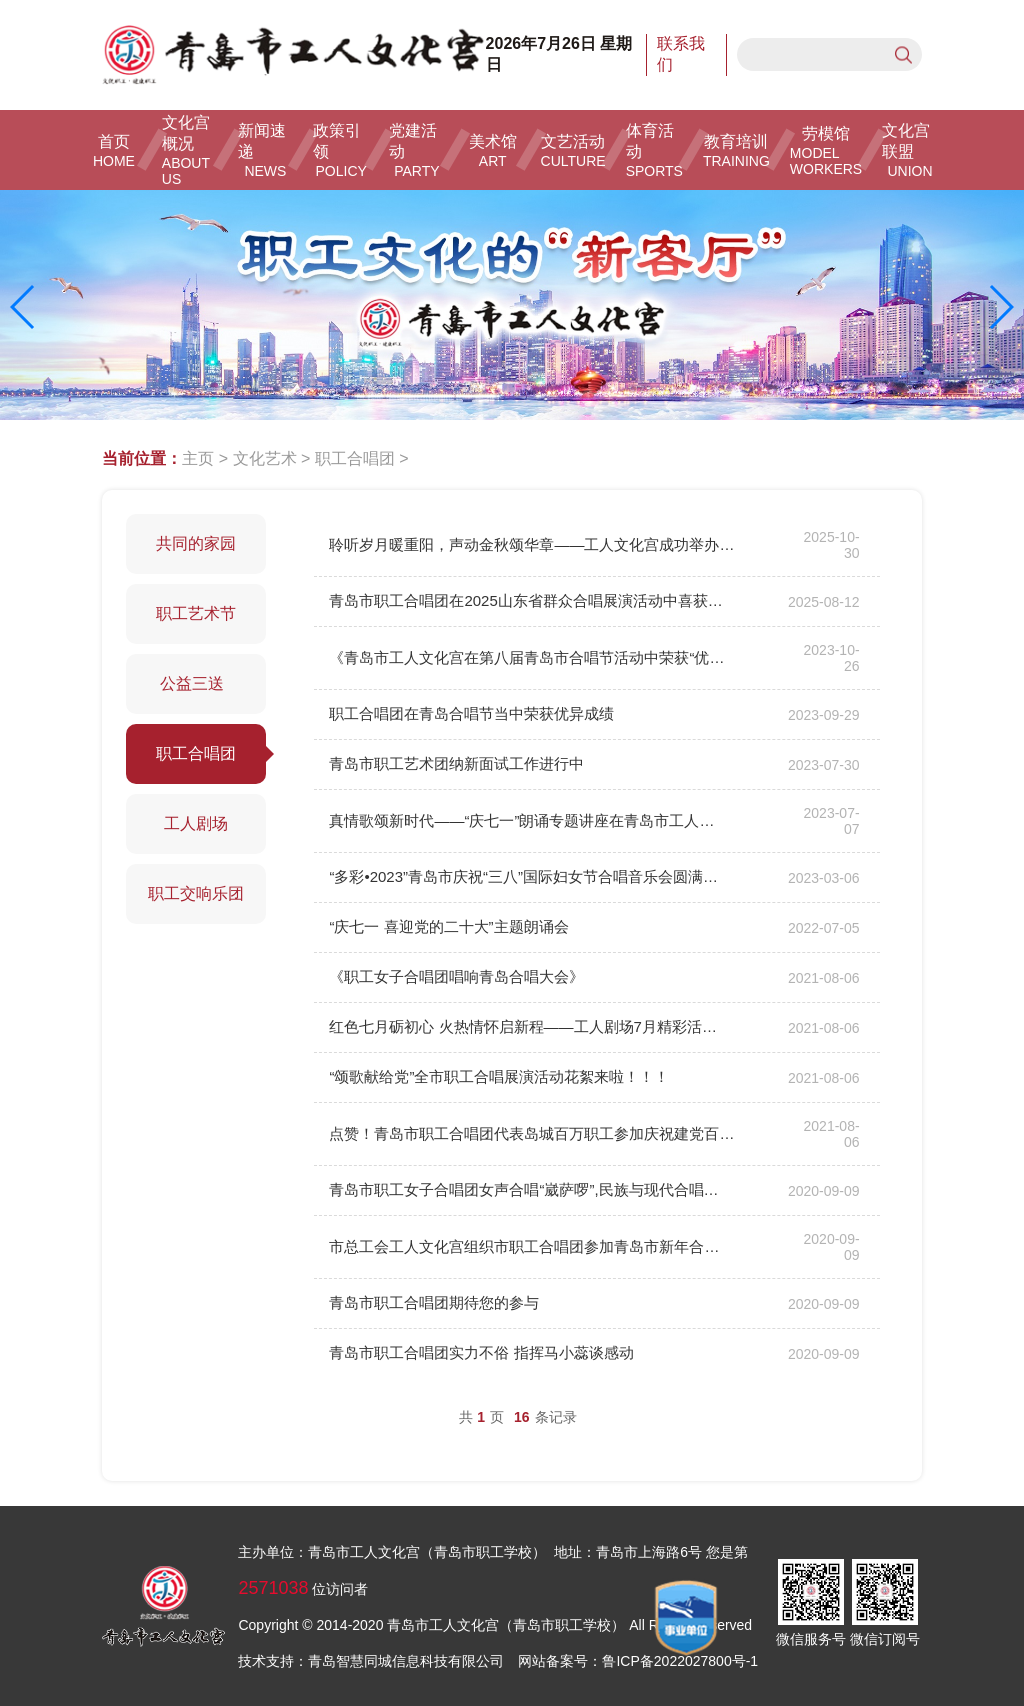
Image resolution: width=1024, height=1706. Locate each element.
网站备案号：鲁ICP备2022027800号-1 (638, 1661)
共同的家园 (196, 543)
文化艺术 (265, 458)
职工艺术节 (196, 613)
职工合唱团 (355, 458)
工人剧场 (196, 823)
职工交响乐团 (196, 893)
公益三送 (196, 683)
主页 (198, 458)
